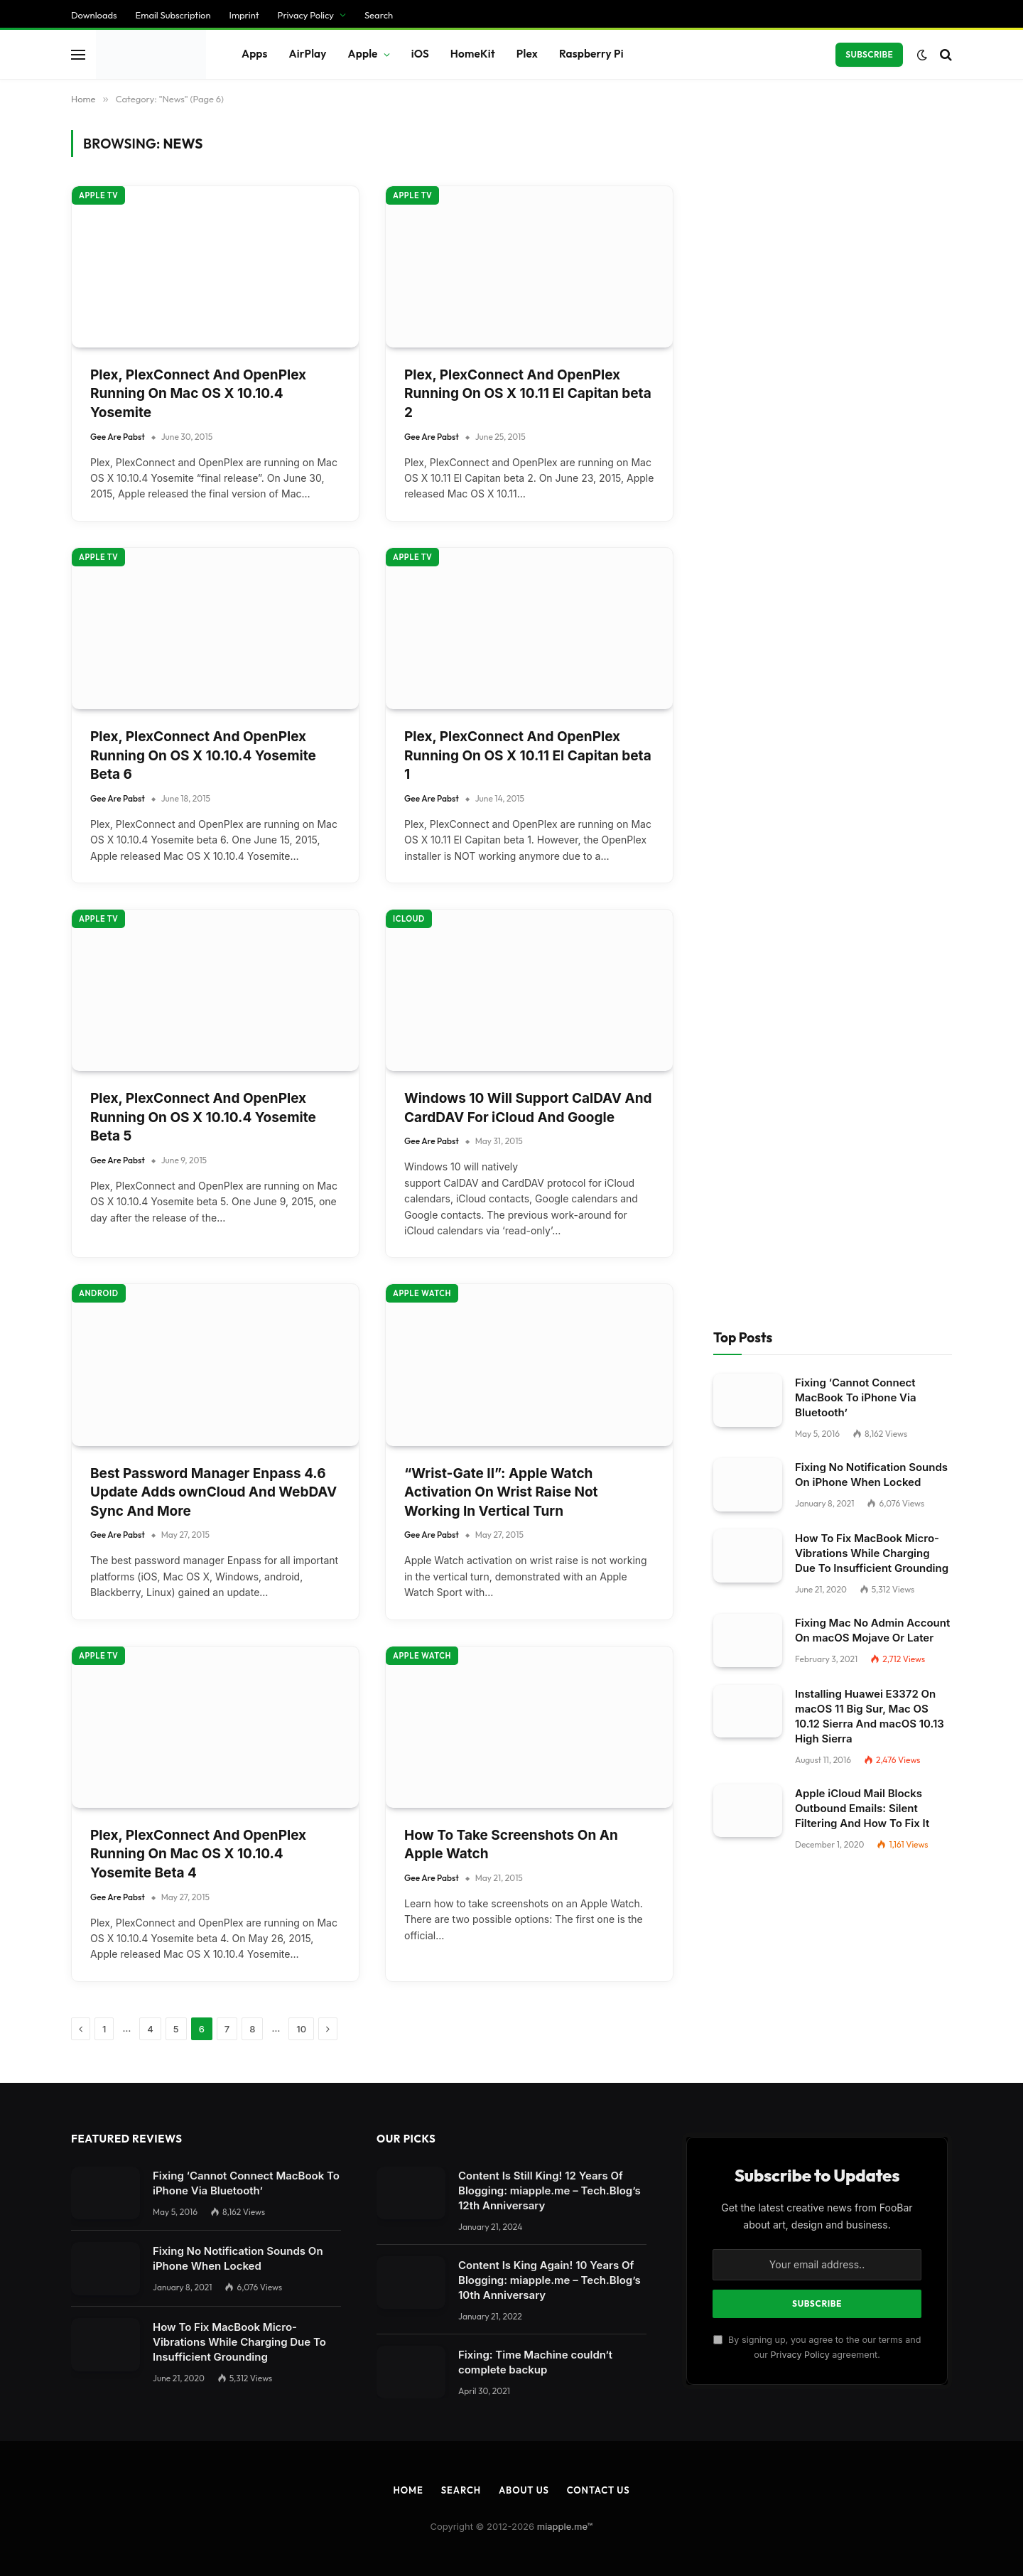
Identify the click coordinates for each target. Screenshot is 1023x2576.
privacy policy (333, 2014)
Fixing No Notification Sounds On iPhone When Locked (871, 174)
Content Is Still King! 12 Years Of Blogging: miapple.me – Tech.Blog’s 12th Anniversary (549, 889)
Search (461, 1189)
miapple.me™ (565, 1225)
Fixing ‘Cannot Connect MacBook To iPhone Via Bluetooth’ (855, 97)
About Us (524, 1189)
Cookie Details (48, 2306)
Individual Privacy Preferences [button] (88, 2279)
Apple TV (98, 355)
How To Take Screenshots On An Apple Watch (511, 543)
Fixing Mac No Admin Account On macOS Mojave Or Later (872, 329)
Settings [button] (291, 2044)
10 (301, 727)
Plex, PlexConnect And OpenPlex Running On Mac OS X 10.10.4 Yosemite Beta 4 (198, 553)
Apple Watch (422, 355)
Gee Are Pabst (117, 233)
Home (408, 1189)
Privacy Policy (799, 1053)
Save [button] (23, 2225)
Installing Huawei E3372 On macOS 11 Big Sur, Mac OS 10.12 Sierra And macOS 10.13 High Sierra (869, 415)
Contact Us (598, 1189)
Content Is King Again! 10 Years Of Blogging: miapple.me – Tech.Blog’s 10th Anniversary (549, 979)
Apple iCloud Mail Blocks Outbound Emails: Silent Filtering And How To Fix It (862, 507)
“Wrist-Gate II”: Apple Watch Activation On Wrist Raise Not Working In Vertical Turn (501, 191)
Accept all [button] (38, 2252)
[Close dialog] (272, 1288)
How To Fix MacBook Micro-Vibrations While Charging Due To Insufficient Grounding (871, 252)
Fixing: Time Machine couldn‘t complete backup (535, 1061)
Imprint (177, 2306)
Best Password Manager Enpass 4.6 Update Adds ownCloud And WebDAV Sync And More (213, 191)
